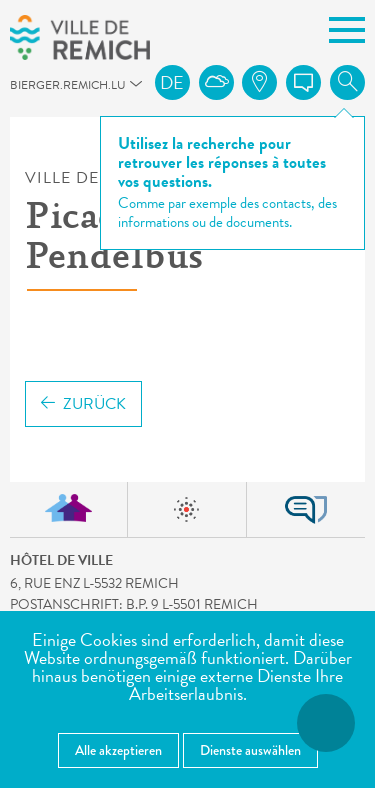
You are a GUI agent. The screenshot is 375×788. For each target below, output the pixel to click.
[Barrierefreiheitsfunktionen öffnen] (326, 723)
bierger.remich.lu (19, 90)
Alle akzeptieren (118, 750)
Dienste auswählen (250, 750)
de (172, 82)
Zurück (83, 404)
